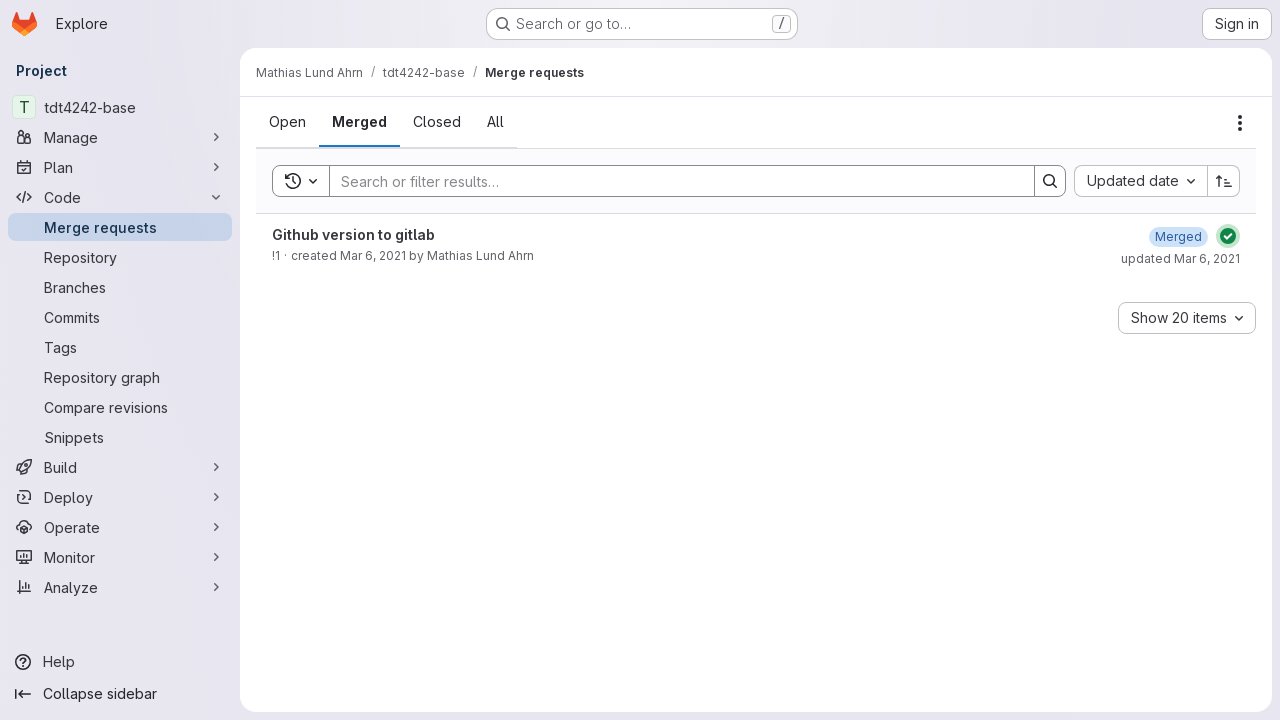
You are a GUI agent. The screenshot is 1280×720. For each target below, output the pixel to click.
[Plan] (120, 167)
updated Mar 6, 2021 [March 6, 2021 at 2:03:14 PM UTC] (1180, 258)
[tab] (287, 122)
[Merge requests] (120, 227)
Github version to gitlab (353, 234)
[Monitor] (120, 557)
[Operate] (120, 527)
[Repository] (120, 257)
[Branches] (120, 287)
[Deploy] (120, 497)
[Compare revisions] (120, 407)
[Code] (120, 197)
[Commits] (120, 317)
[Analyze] (120, 587)
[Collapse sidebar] (120, 694)
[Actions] (1240, 123)
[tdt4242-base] (120, 107)
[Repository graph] (120, 377)
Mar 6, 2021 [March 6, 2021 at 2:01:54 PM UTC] (373, 255)
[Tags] (120, 347)
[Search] (672, 181)
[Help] (120, 662)
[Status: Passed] (1228, 236)
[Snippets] (120, 437)
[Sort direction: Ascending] (1224, 181)
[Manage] (120, 137)
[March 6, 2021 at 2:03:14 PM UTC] (1178, 236)
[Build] (120, 467)
